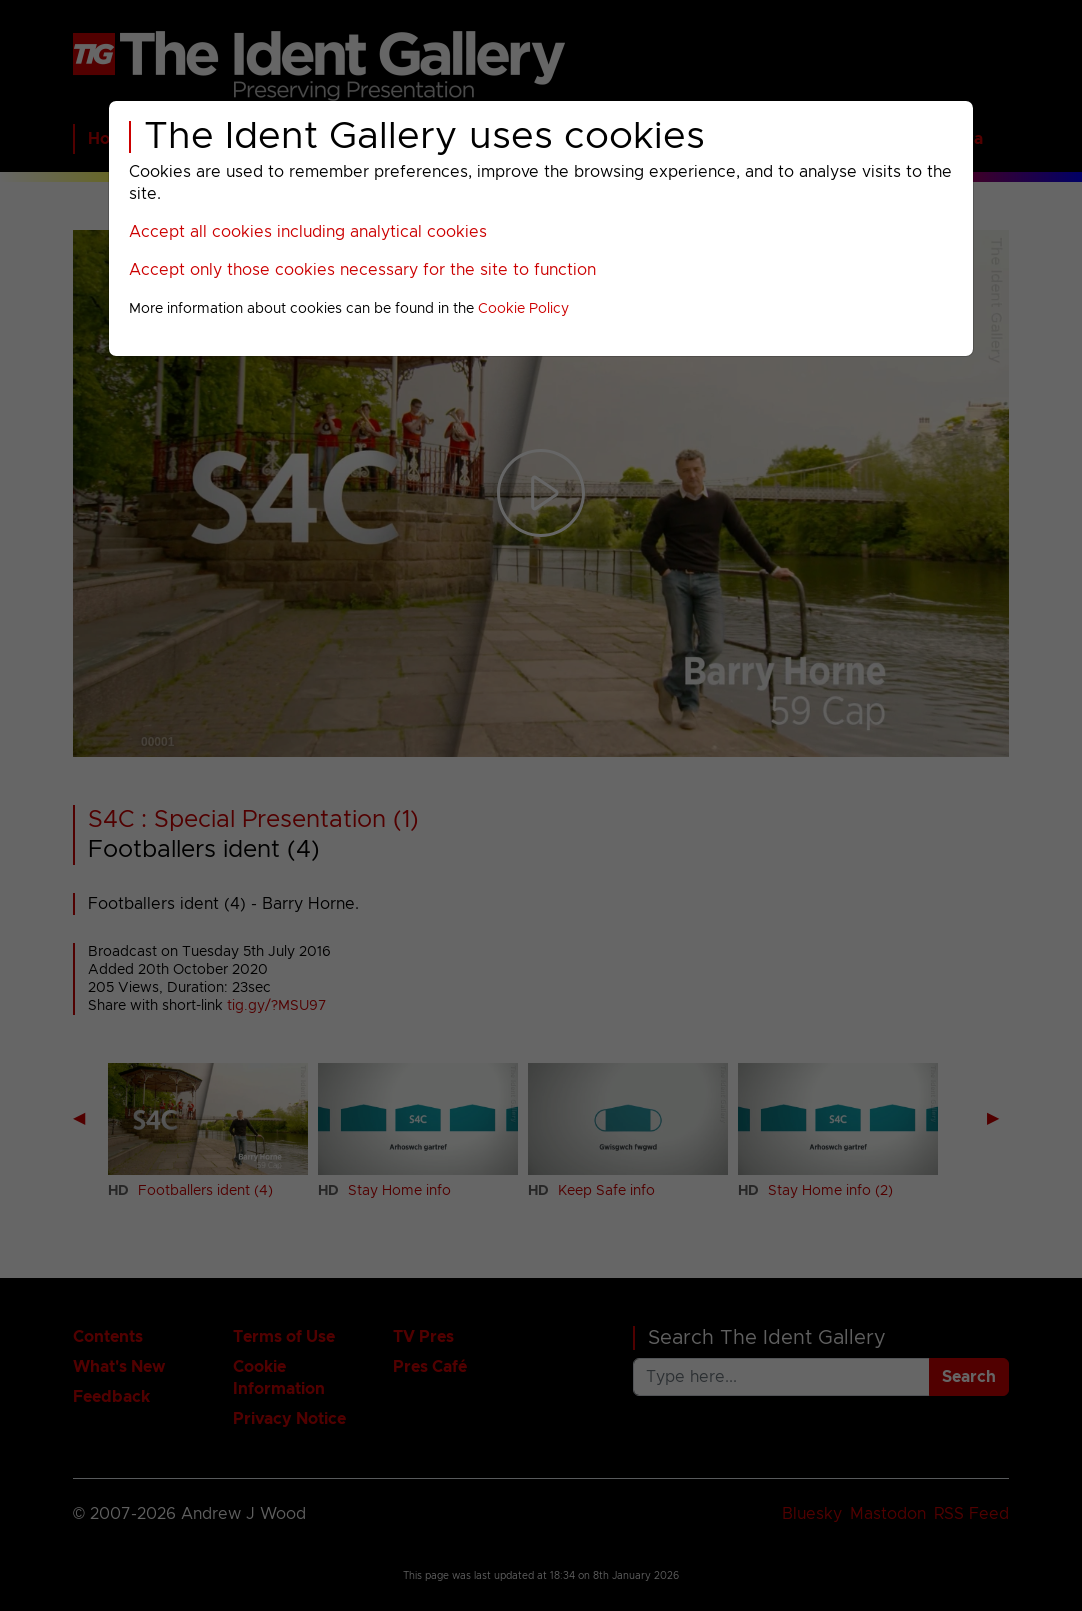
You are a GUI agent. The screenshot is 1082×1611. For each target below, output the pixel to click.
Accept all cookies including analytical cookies (308, 232)
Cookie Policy (523, 309)
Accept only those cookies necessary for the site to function (362, 270)
